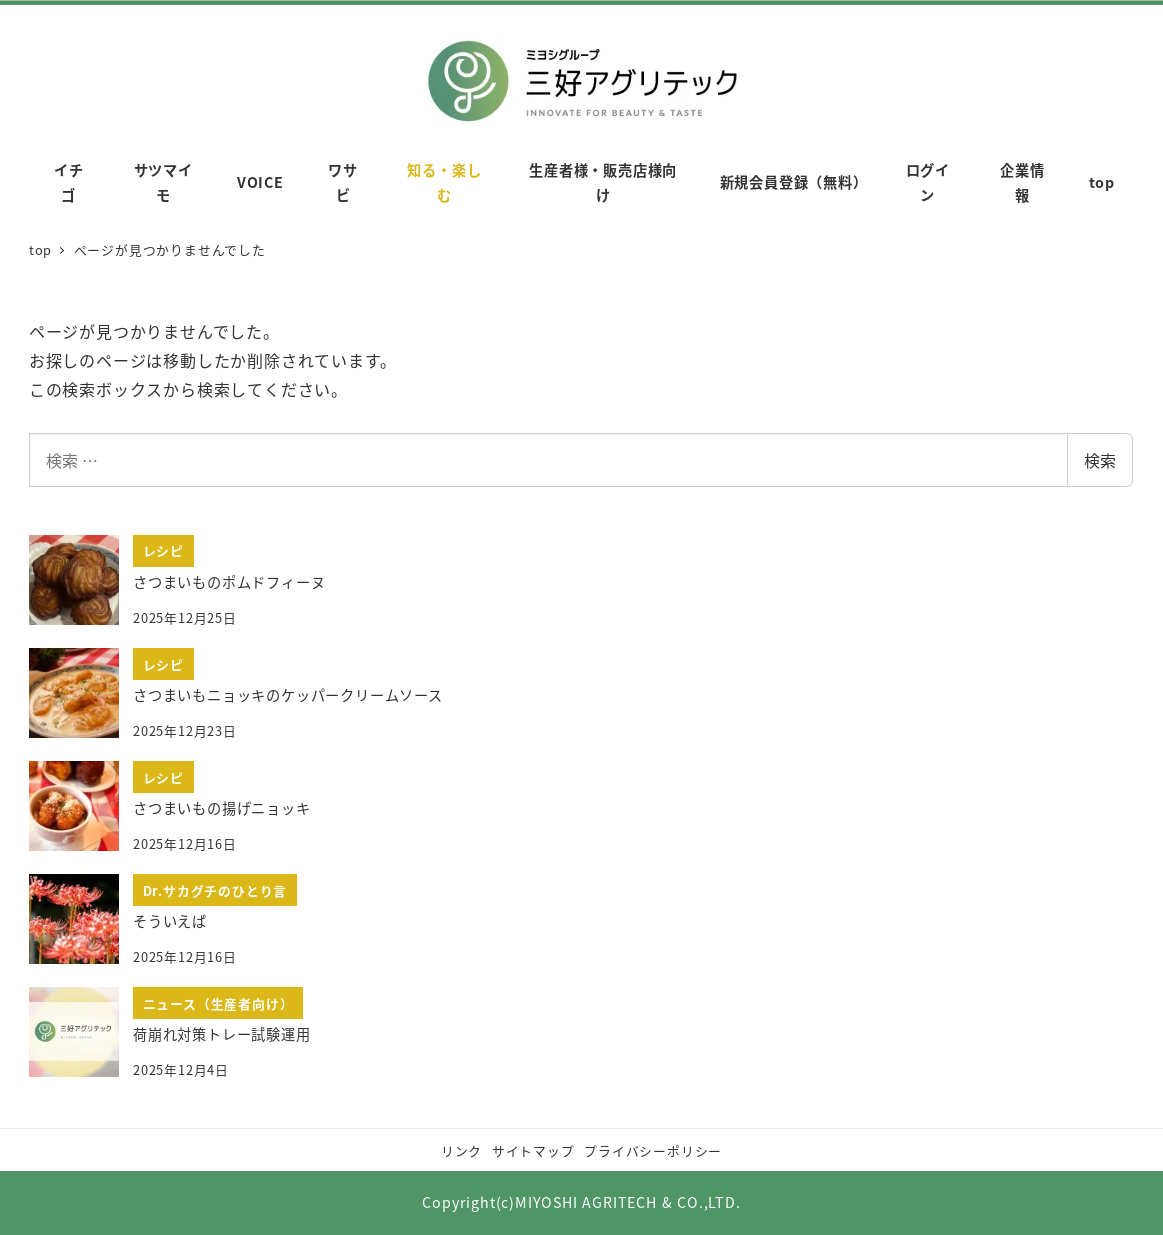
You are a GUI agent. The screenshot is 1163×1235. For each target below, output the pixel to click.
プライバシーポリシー (653, 1150)
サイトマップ (533, 1150)
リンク (461, 1150)
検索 (1100, 460)
